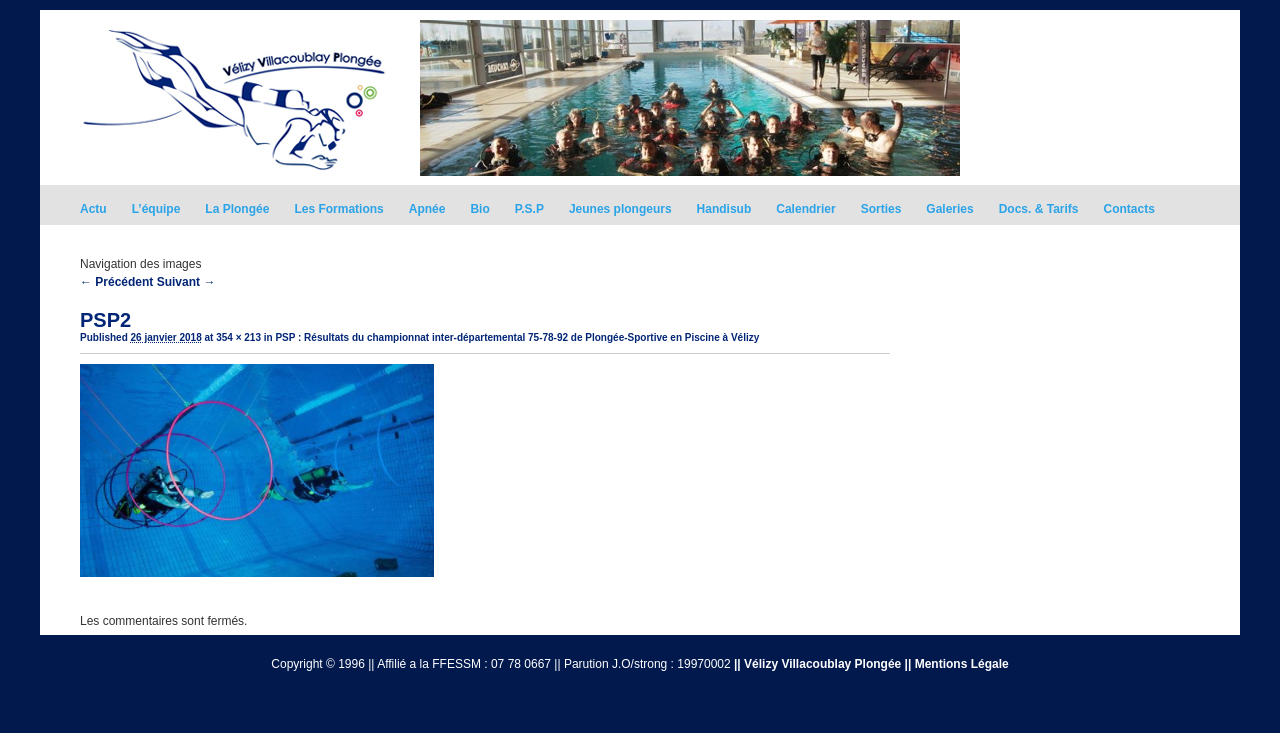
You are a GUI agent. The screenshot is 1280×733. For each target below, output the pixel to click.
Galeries (949, 209)
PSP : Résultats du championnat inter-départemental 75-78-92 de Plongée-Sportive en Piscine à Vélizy (517, 337)
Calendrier (805, 209)
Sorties (881, 209)
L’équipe (156, 209)
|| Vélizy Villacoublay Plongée (817, 664)
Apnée (427, 209)
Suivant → (186, 282)
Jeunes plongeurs (620, 209)
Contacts (1129, 209)
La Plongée (237, 209)
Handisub (724, 209)
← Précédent (116, 282)
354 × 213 (238, 337)
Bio (479, 209)
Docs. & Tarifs (1039, 209)
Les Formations (338, 209)
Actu (93, 209)
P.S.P (529, 209)
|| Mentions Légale (957, 664)
